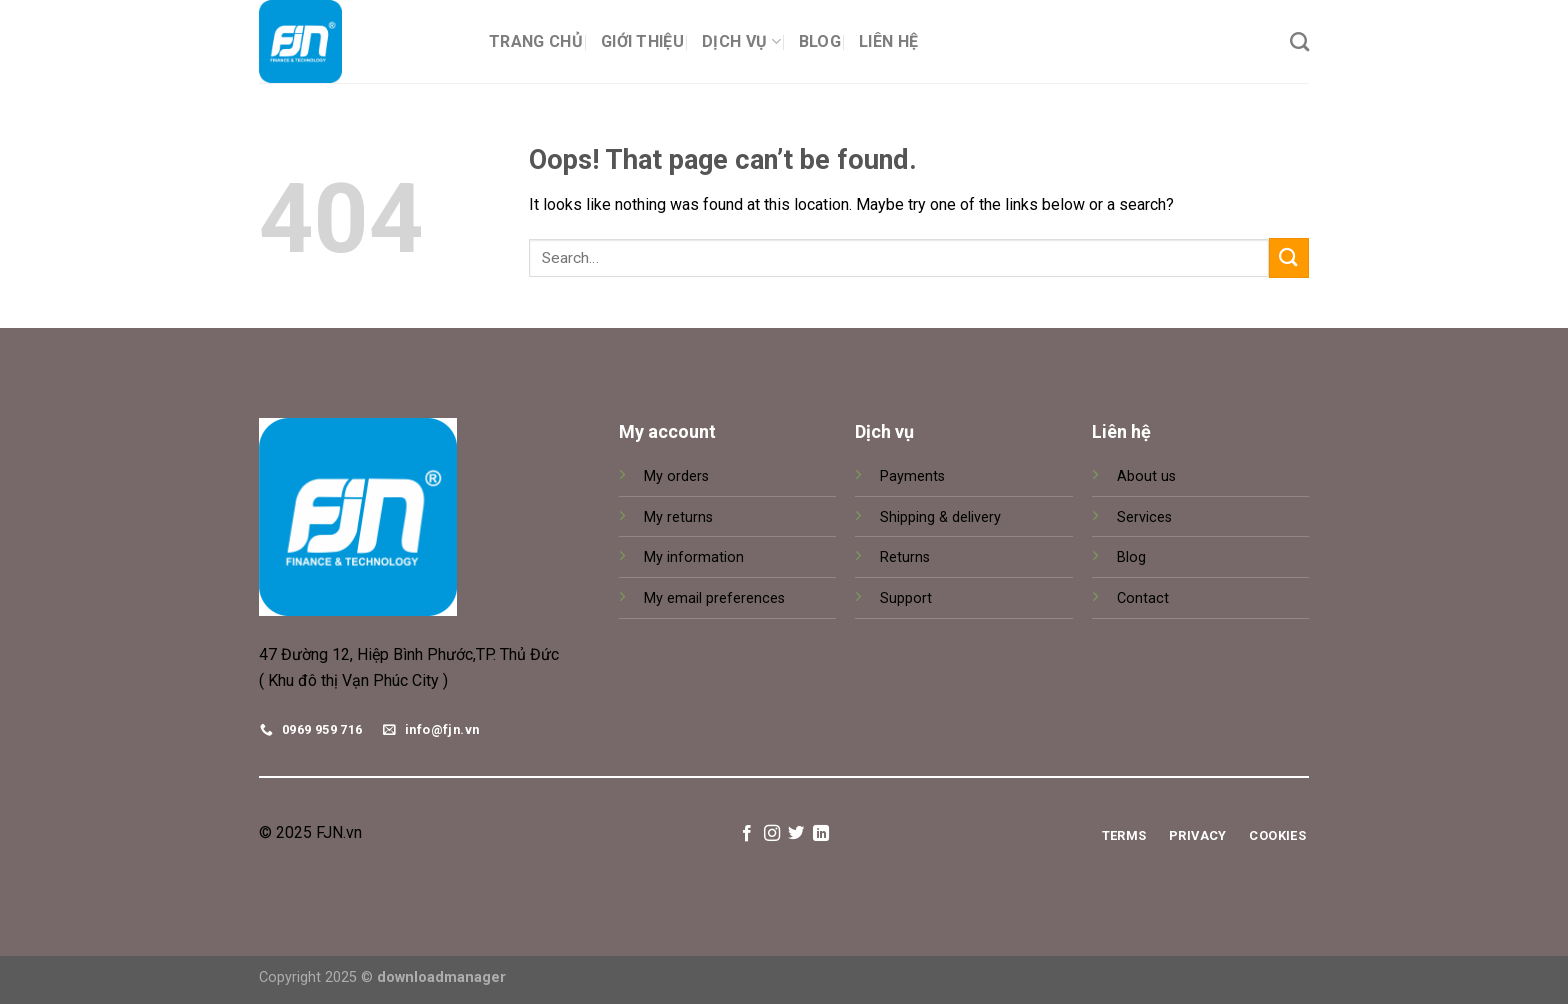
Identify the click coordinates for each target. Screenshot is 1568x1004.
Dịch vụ (741, 41)
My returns (678, 517)
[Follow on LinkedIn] (821, 834)
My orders (676, 476)
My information (694, 557)
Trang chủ (536, 41)
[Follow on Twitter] (796, 834)
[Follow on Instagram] (772, 834)
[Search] (1299, 41)
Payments (912, 476)
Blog (820, 41)
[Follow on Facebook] (747, 834)
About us (1146, 476)
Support (906, 598)
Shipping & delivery (940, 517)
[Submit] (1289, 257)
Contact (1143, 598)
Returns (905, 557)
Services (1144, 517)
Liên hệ (888, 41)
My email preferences (714, 598)
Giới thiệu (642, 41)
